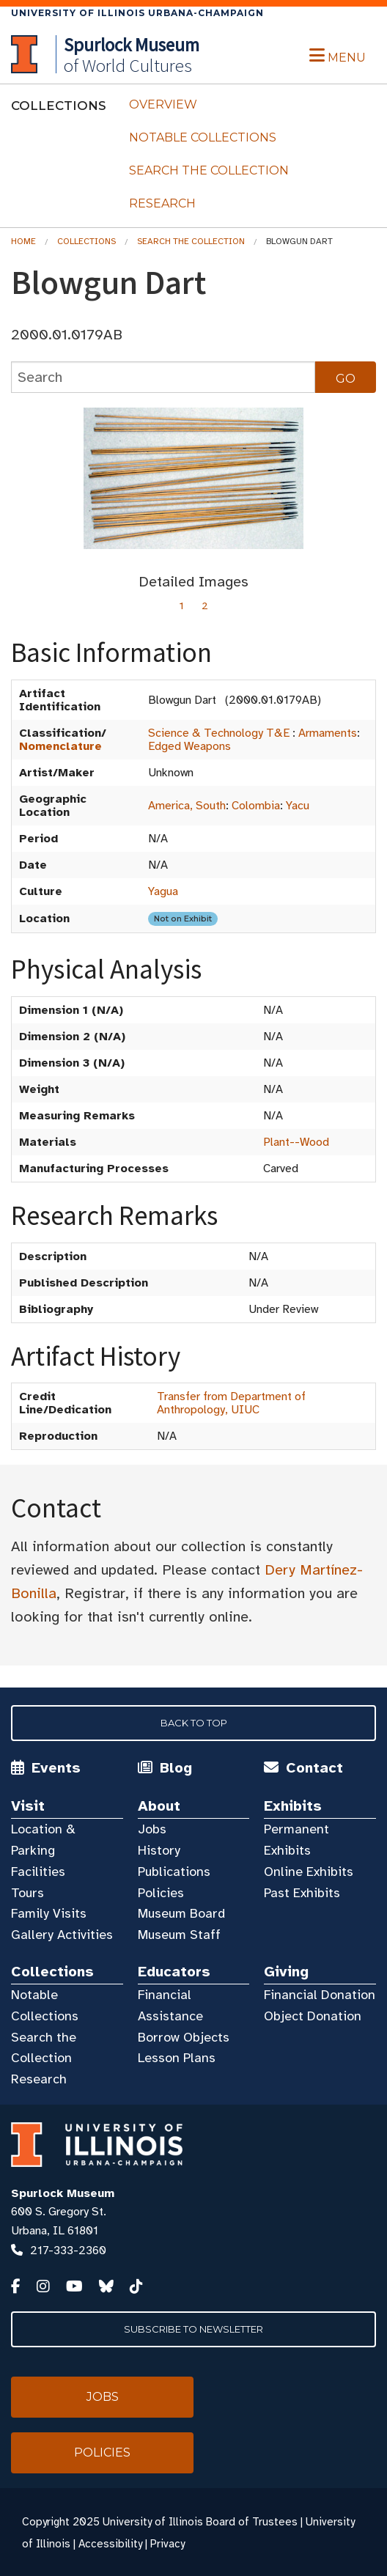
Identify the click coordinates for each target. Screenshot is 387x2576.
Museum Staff (179, 1935)
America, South (187, 805)
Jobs (152, 1829)
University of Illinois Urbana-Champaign (137, 12)
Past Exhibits (302, 1893)
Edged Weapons (189, 746)
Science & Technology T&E (219, 733)
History (159, 1850)
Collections (86, 241)
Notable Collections (202, 137)
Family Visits (48, 1913)
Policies (161, 1893)
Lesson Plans (176, 2058)
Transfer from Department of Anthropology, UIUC (231, 1403)
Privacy (167, 2543)
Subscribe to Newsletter (193, 2329)
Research (162, 203)
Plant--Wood (296, 1142)
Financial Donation (319, 1995)
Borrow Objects (183, 2037)
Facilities (38, 1871)
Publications (174, 1871)
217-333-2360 (68, 2250)
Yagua (163, 891)
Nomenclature (60, 746)
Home (23, 241)
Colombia (256, 805)
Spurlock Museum (62, 2193)
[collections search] (163, 377)
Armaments (327, 733)
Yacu (297, 805)
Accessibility (110, 2543)
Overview (163, 104)
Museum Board (181, 1913)
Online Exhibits (308, 1871)
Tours (27, 1893)
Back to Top (194, 1723)
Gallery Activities (62, 1935)
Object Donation (312, 2016)
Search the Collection (209, 170)
